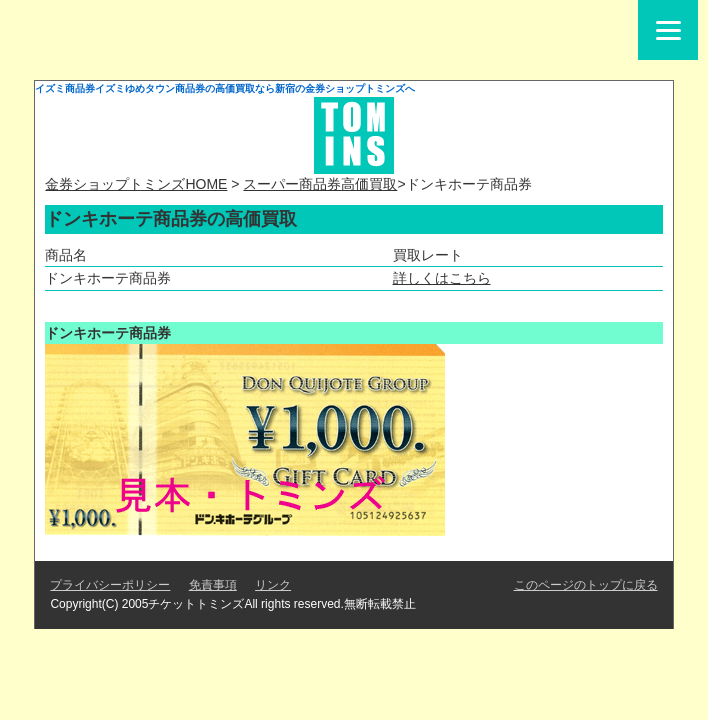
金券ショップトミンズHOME (136, 184)
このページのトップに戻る (586, 585)
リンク (273, 585)
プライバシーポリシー (110, 585)
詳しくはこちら (442, 278)
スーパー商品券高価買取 (320, 184)
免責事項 (213, 585)
